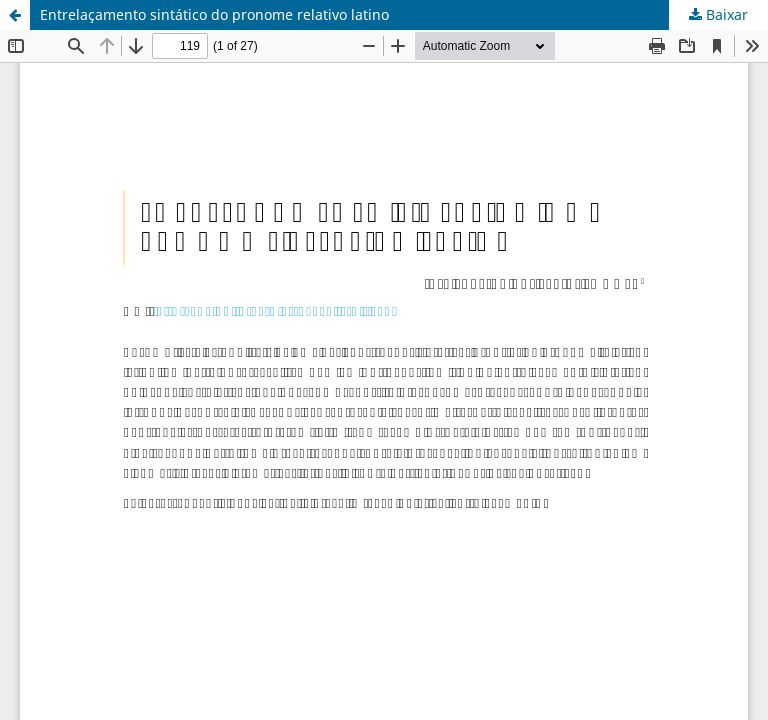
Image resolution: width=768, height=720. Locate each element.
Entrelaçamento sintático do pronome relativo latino (214, 14)
